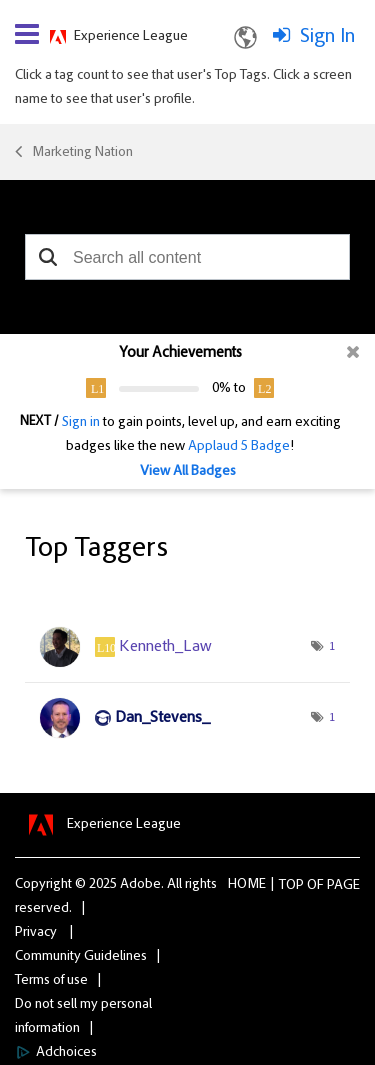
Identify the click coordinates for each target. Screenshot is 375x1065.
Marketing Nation (82, 153)
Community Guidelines (81, 957)
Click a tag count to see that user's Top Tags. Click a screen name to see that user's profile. (183, 88)
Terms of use (51, 981)
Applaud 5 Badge (239, 447)
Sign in (81, 423)
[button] (47, 257)
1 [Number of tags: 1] (332, 647)
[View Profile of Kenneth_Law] (165, 647)
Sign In (327, 37)
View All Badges (188, 472)
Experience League (131, 37)
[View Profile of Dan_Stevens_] (162, 718)
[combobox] (187, 257)
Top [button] (291, 886)
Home (247, 885)
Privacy (36, 933)
